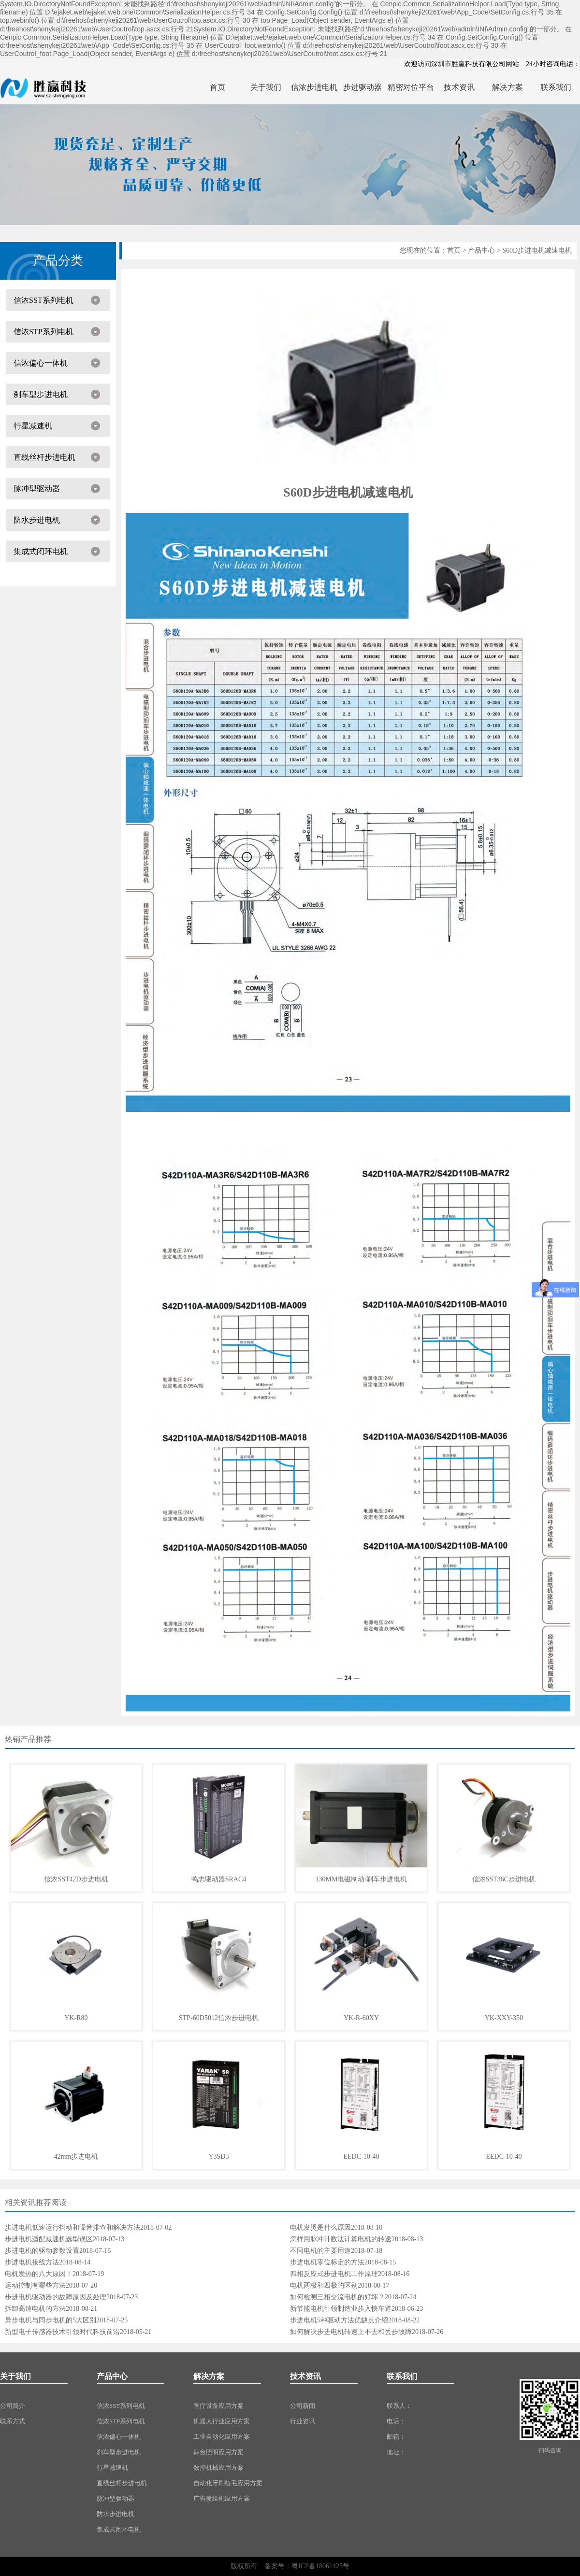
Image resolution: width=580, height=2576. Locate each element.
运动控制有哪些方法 (35, 2285)
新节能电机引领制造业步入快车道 (341, 2308)
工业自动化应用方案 (221, 2436)
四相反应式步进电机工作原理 (334, 2273)
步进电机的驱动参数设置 (42, 2250)
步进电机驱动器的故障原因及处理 (55, 2297)
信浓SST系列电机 (43, 300)
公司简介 (12, 2405)
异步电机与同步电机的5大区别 (50, 2320)
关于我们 (15, 2376)
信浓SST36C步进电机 (504, 1879)
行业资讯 (302, 2421)
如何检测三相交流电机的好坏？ (337, 2297)
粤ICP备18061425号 (320, 2566)
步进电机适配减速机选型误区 (49, 2239)
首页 (454, 250)
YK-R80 (75, 2017)
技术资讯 (305, 2376)
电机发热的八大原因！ (38, 2273)
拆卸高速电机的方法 (35, 2308)
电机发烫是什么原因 (320, 2227)
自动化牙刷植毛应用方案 (227, 2483)
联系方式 (12, 2421)
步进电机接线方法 (32, 2262)
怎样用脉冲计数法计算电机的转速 (341, 2239)
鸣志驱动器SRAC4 (218, 1879)
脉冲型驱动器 (37, 488)
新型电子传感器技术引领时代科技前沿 (62, 2331)
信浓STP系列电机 (43, 331)
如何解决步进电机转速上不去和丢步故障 (351, 2331)
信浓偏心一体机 (41, 363)
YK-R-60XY (361, 2017)
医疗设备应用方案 (218, 2405)
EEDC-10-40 (361, 2156)
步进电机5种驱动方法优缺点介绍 (339, 2320)
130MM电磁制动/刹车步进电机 (361, 1879)
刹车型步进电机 (41, 394)
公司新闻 (302, 2405)
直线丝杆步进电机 (44, 457)
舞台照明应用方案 (218, 2452)
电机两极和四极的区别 (324, 2285)
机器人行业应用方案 (221, 2421)
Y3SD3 (218, 2156)
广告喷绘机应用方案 (221, 2498)
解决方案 (208, 2376)
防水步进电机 (37, 520)
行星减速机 (33, 426)
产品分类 (58, 261)
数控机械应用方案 (218, 2467)
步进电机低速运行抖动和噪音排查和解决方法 (72, 2227)
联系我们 (402, 2376)
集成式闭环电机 (41, 551)
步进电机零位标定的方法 (327, 2262)
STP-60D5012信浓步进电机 (219, 2017)
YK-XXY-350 (504, 2017)
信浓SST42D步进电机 (76, 1879)
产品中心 (481, 250)
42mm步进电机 (76, 2156)
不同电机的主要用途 (320, 2250)
